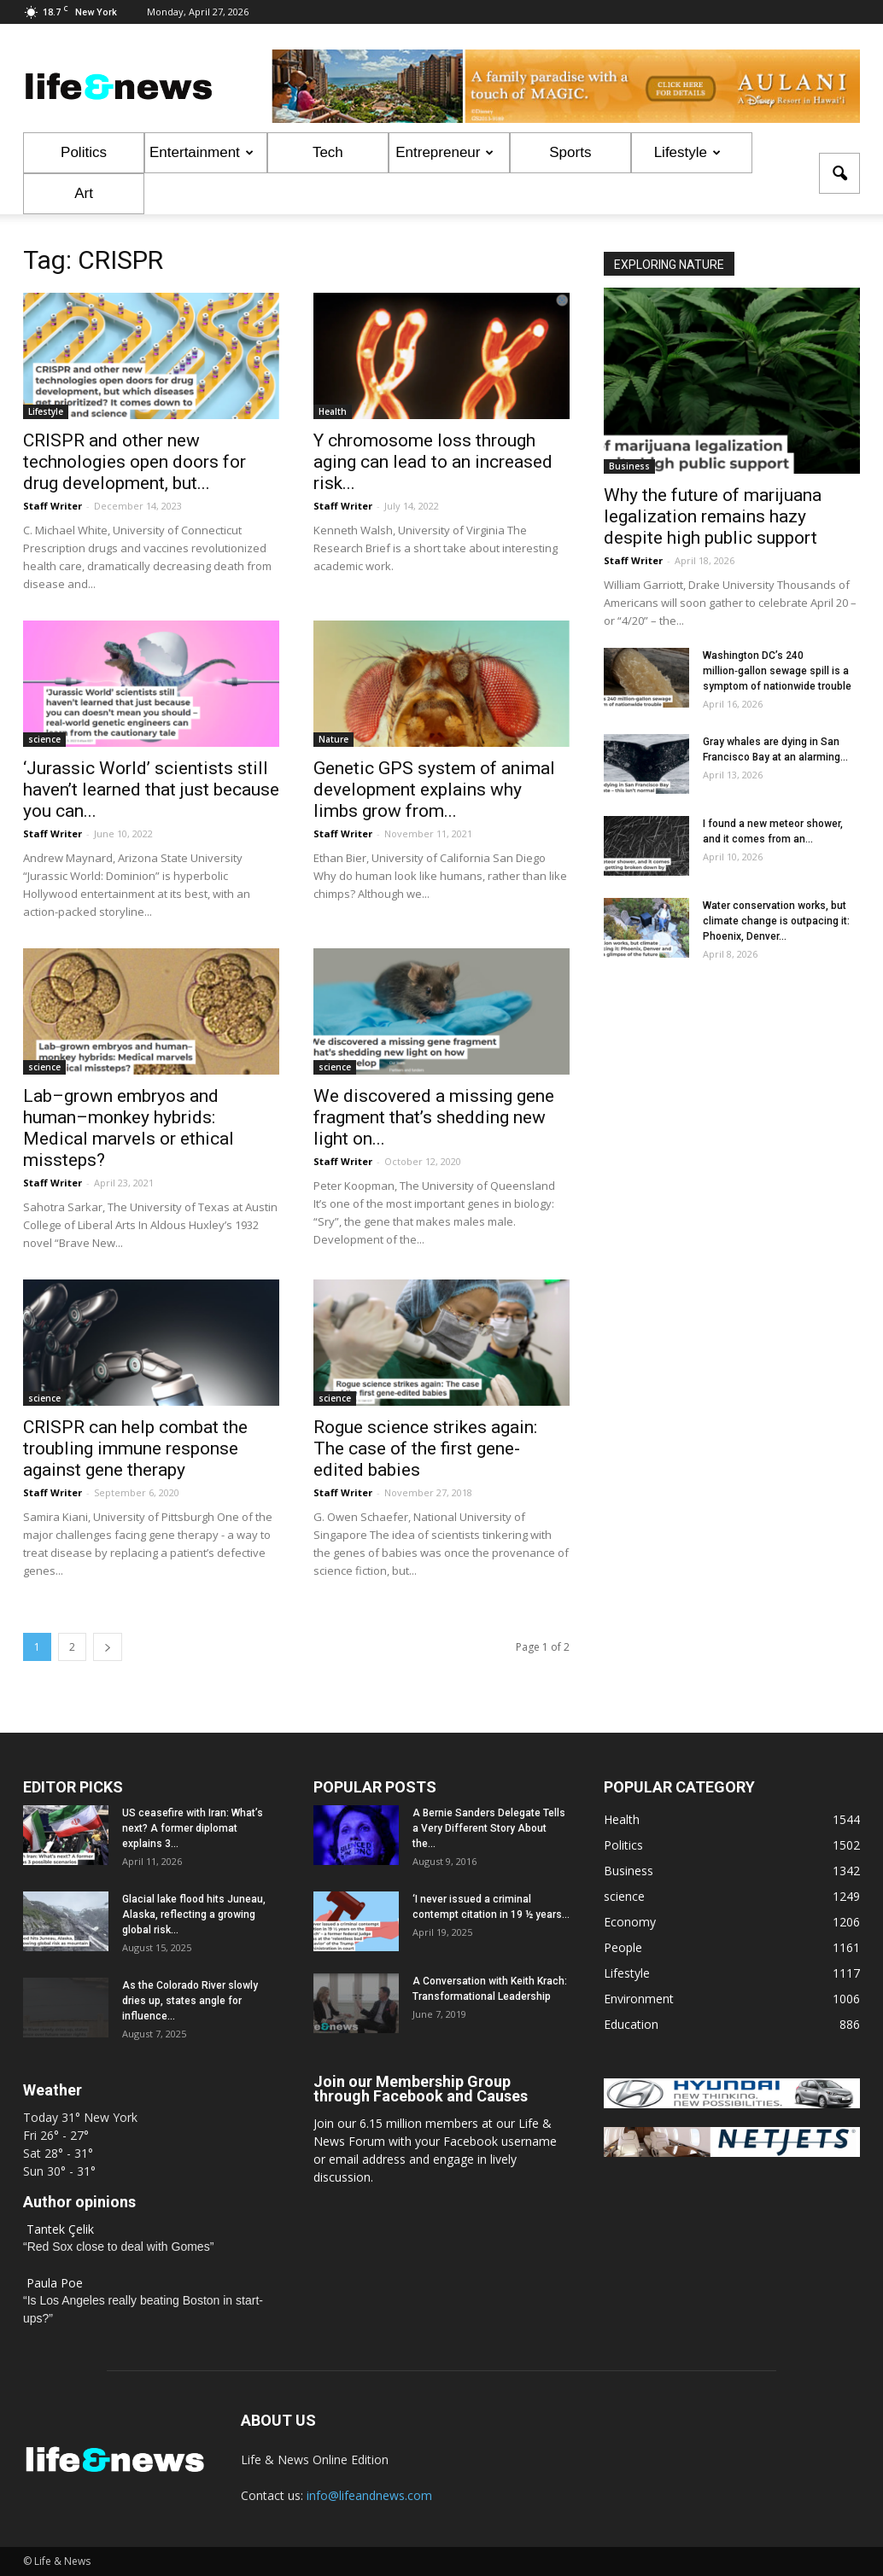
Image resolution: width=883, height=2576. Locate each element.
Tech (328, 152)
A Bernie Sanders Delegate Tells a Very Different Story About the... (488, 1828)
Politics (84, 152)
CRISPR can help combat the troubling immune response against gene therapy (135, 1448)
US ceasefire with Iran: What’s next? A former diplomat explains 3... (192, 1828)
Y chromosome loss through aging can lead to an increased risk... (433, 461)
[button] (839, 173)
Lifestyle (687, 152)
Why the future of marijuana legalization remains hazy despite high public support (713, 516)
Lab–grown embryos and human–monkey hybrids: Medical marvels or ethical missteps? (128, 1128)
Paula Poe (54, 2283)
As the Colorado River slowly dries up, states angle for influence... (190, 2000)
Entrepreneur (444, 152)
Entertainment (201, 152)
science (44, 739)
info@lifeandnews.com (369, 2495)
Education (631, 2024)
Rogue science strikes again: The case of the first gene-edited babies (425, 1448)
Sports (570, 152)
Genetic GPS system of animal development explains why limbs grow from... (434, 789)
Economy (630, 1922)
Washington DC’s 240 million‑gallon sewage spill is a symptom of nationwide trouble (777, 671)
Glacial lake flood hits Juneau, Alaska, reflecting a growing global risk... (194, 1914)
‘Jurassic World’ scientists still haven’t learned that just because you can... (151, 789)
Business (629, 466)
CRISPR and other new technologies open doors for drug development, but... (134, 461)
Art (83, 193)
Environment (639, 1998)
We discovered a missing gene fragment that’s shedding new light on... (433, 1117)
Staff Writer (52, 505)
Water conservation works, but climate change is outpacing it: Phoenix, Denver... (776, 921)
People (623, 1947)
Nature (333, 739)
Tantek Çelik (60, 2229)
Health (333, 411)
